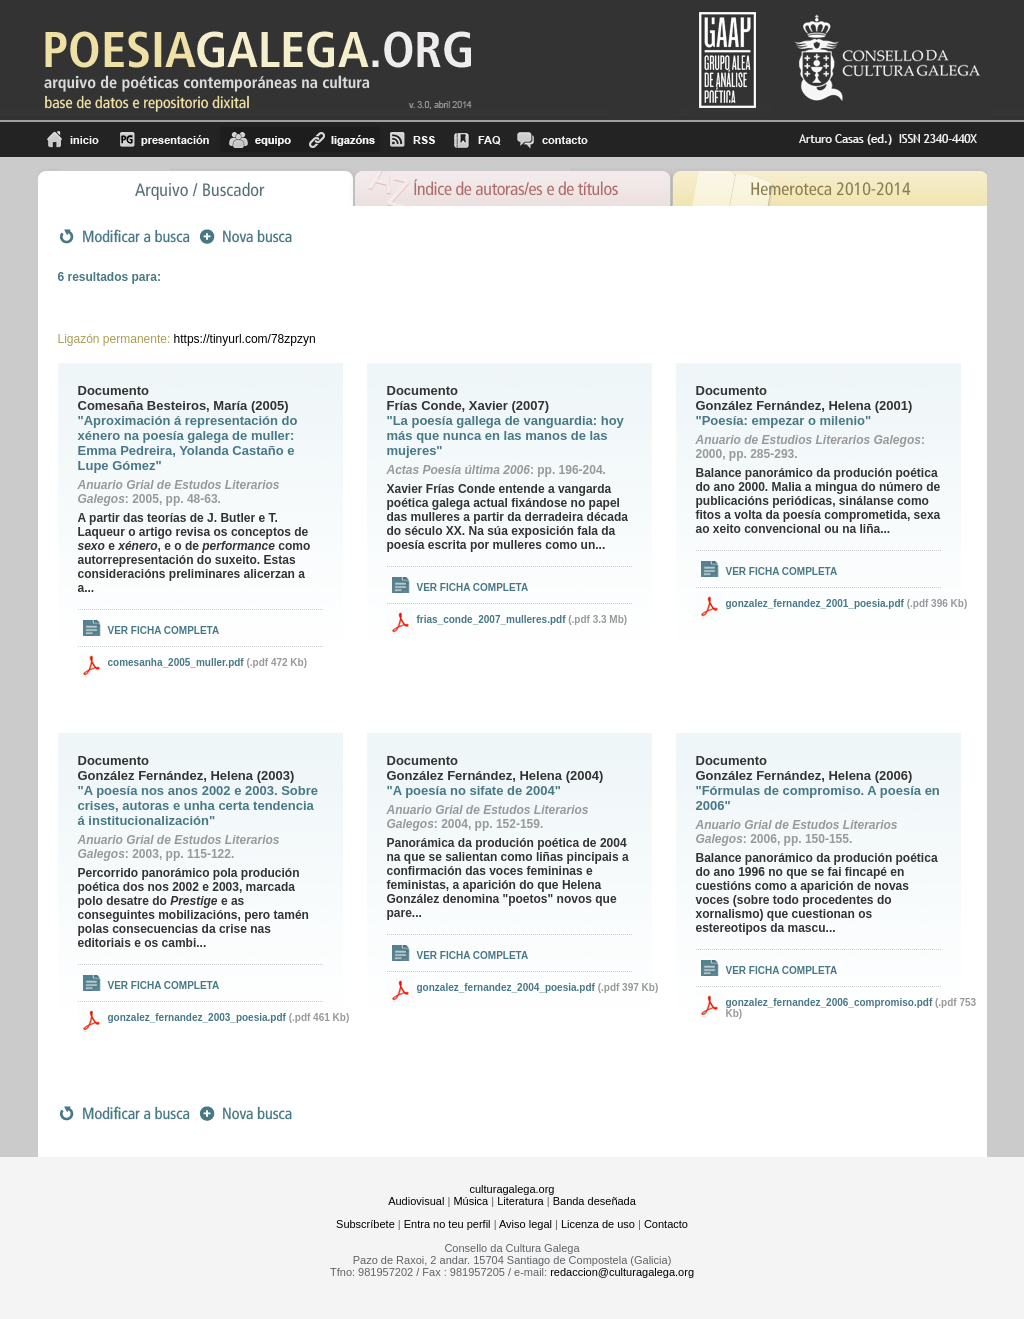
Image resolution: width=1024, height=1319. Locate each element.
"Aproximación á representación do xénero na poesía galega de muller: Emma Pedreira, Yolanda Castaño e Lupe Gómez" (188, 443)
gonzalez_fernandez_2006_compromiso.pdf (829, 1002)
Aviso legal (525, 1224)
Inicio (73, 139)
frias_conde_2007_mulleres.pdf (491, 619)
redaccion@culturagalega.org (622, 1272)
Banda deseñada (594, 1201)
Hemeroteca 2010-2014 (829, 186)
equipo (260, 139)
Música (470, 1201)
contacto (551, 139)
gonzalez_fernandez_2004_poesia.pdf (506, 987)
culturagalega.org (511, 1189)
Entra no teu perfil (447, 1224)
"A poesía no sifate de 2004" (474, 790)
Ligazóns (340, 139)
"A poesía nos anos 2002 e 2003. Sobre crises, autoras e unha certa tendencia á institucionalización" (198, 805)
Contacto (666, 1224)
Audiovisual (416, 1201)
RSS (412, 139)
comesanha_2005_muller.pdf (176, 662)
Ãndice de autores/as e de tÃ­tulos (513, 186)
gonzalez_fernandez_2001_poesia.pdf (815, 603)
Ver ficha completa (164, 630)
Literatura (520, 1201)
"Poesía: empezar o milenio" (784, 420)
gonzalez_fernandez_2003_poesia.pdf (197, 1017)
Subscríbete (365, 1224)
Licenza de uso (598, 1224)
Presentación (164, 139)
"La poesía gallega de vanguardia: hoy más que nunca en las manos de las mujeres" (505, 435)
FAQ (477, 139)
